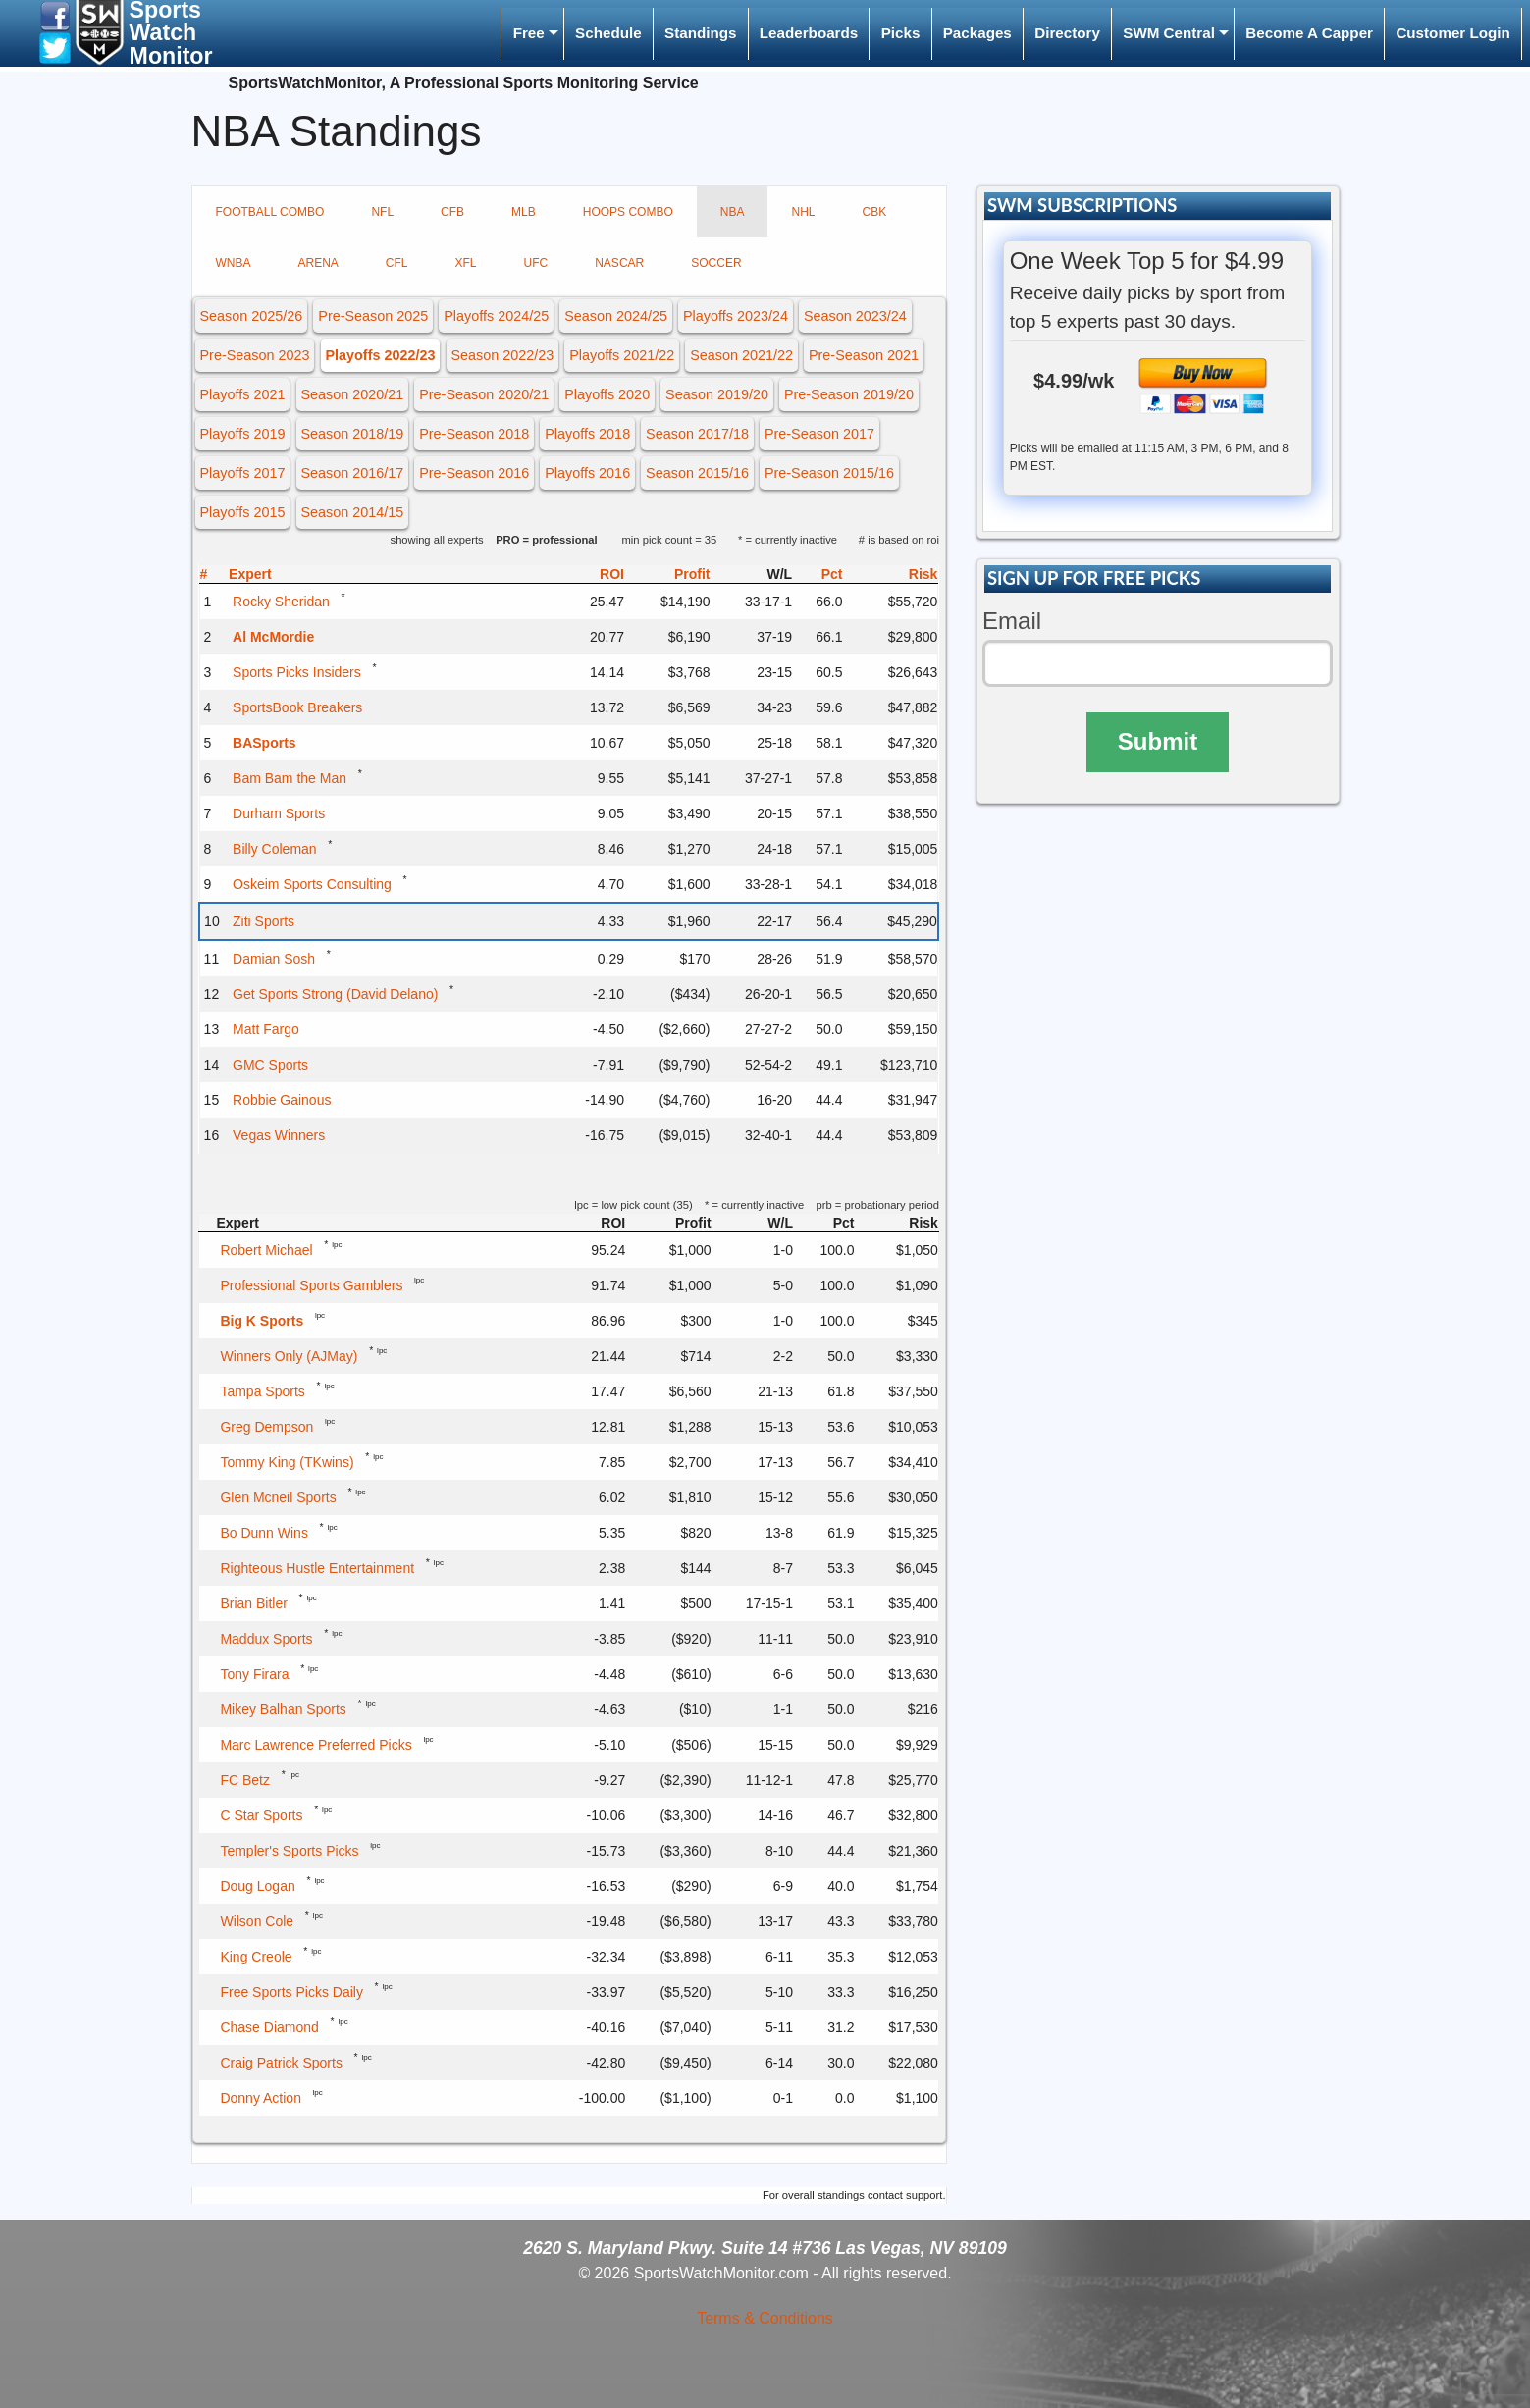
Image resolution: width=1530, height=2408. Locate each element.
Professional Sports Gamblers (311, 1285)
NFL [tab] (382, 212)
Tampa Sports (262, 1391)
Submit (1157, 741)
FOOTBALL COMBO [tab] (270, 212)
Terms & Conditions (765, 2318)
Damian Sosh (274, 959)
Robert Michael (266, 1250)
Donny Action (260, 2098)
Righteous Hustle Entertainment (317, 1568)
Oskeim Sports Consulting (312, 884)
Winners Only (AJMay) (288, 1356)
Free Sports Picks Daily (291, 1992)
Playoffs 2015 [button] (242, 512)
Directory (1067, 33)
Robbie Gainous (282, 1100)
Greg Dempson (266, 1427)
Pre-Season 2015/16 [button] (829, 473)
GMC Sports (270, 1065)
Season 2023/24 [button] (855, 316)
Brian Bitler (253, 1603)
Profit (692, 574)
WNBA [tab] (233, 263)
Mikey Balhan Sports (282, 1709)
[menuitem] (531, 34)
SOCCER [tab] (716, 263)
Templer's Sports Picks (289, 1850)
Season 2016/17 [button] (351, 473)
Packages (977, 33)
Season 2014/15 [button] (351, 512)
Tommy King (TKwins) (286, 1462)
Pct (832, 574)
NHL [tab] (803, 212)
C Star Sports (261, 1815)
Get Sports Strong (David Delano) (335, 994)
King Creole (255, 1956)
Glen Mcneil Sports (278, 1497)
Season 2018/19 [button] (351, 434)
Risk (923, 574)
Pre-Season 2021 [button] (864, 355)
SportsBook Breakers (297, 707)
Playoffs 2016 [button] (587, 473)
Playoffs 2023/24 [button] (735, 316)
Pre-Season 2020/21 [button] (484, 394)
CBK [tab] (874, 212)
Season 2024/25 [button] (615, 316)
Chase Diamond (269, 2027)
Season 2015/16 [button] (697, 473)
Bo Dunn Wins (263, 1533)
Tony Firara (254, 1674)
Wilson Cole (256, 1921)
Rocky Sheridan (281, 601)
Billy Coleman (275, 849)
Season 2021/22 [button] (741, 355)
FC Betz (245, 1780)
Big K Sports (261, 1321)
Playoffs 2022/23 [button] (380, 355)
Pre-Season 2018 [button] (474, 434)
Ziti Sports (263, 921)
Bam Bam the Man (289, 778)
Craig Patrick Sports (281, 2062)
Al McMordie (273, 637)
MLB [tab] (523, 212)
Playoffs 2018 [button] (587, 434)
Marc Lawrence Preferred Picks (315, 1745)
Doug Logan (257, 1886)
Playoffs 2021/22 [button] (621, 355)
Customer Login (1452, 33)
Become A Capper (1309, 33)
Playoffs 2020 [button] (607, 394)
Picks (901, 33)
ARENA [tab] (318, 263)
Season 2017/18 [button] (697, 434)
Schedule (608, 33)
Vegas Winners (279, 1135)
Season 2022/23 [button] (502, 355)
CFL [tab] (397, 263)
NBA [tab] (732, 212)
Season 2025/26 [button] (250, 316)
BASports (264, 743)
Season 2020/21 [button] (351, 394)
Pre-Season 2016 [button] (474, 473)
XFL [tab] (466, 263)
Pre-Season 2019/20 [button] (849, 394)
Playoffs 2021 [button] (242, 394)
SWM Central (1169, 33)
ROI (612, 574)
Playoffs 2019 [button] (242, 434)
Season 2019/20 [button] (716, 394)
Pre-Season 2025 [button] (373, 316)
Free (529, 33)
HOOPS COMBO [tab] (628, 212)
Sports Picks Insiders (297, 672)
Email (1011, 620)
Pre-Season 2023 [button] (254, 355)
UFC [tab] (536, 263)
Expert (250, 574)
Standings (700, 33)
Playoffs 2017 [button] (242, 473)
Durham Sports (279, 813)
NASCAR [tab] (619, 263)
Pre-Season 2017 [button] (819, 434)
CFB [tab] (452, 212)
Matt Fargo (266, 1029)
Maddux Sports (266, 1639)
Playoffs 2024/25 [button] (496, 316)
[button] (55, 15)
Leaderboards (809, 33)
